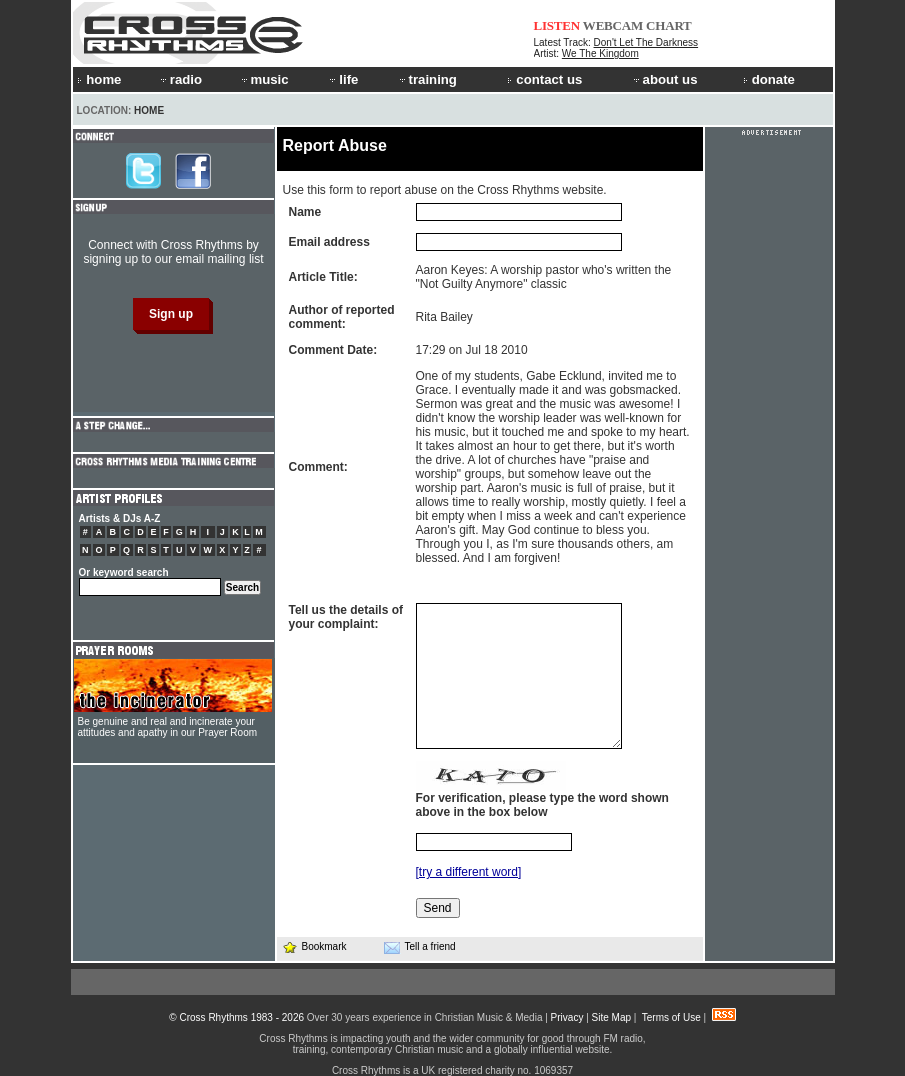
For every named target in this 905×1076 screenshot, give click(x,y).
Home (149, 110)
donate (769, 79)
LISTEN (557, 25)
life (342, 79)
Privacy (567, 1017)
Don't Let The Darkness (646, 42)
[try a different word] (469, 872)
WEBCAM (613, 25)
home (99, 79)
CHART (669, 25)
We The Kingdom (600, 53)
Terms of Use (671, 1017)
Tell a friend (420, 947)
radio (180, 79)
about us (664, 79)
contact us (544, 79)
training (427, 79)
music (264, 79)
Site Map (611, 1017)
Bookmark (314, 946)
